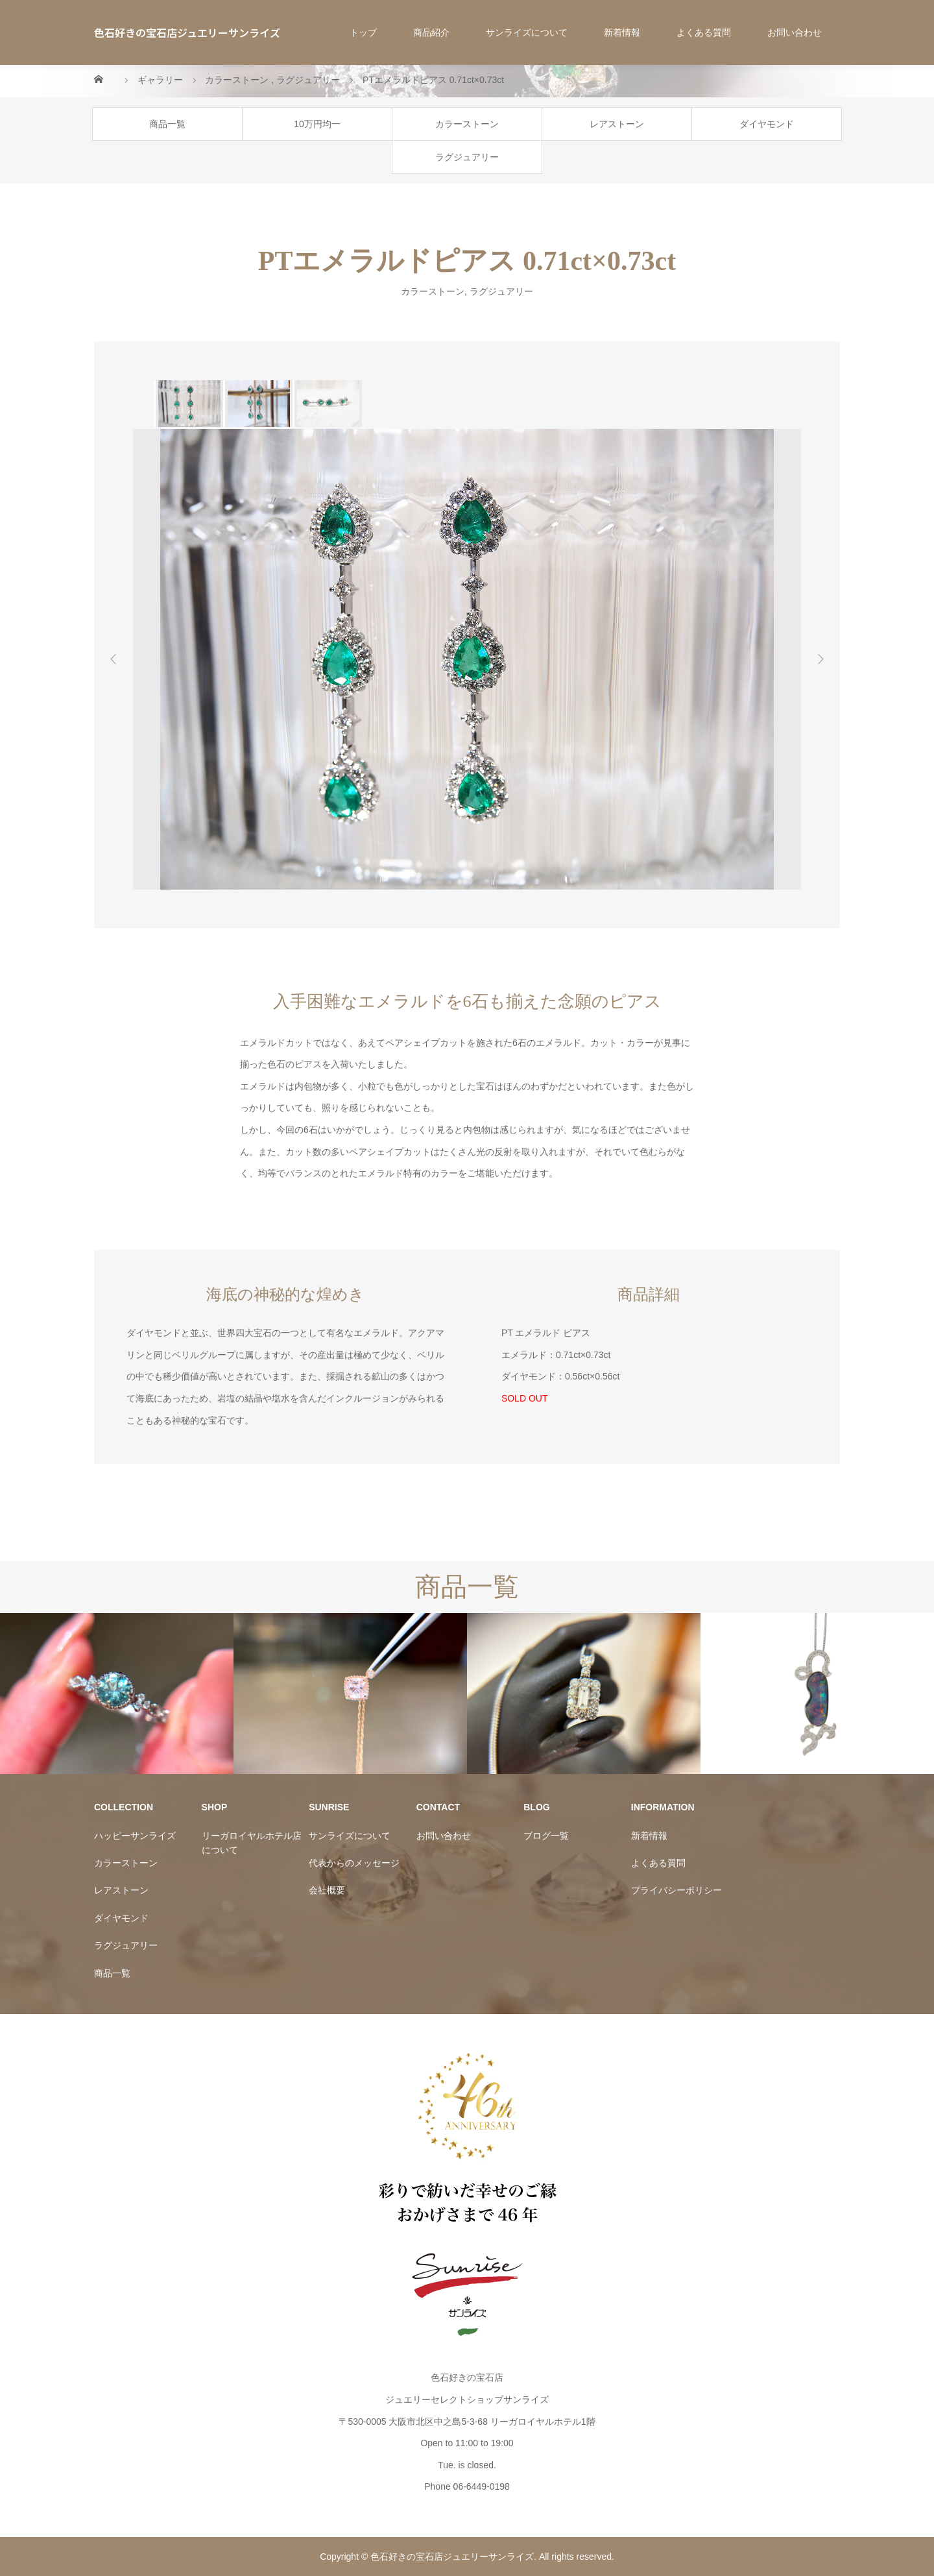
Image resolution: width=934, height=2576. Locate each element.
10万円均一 (317, 124)
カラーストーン (467, 124)
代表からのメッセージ (354, 1863)
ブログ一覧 (546, 1835)
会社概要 (327, 1890)
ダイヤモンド (766, 124)
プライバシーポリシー (676, 1890)
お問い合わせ (794, 32)
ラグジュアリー (467, 157)
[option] (188, 403)
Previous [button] (113, 659)
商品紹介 (431, 32)
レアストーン (617, 124)
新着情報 (622, 32)
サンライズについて (527, 32)
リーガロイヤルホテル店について (252, 1842)
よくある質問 (704, 32)
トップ (363, 32)
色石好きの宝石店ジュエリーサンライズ (187, 32)
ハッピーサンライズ (135, 1835)
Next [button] (820, 659)
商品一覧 (167, 124)
